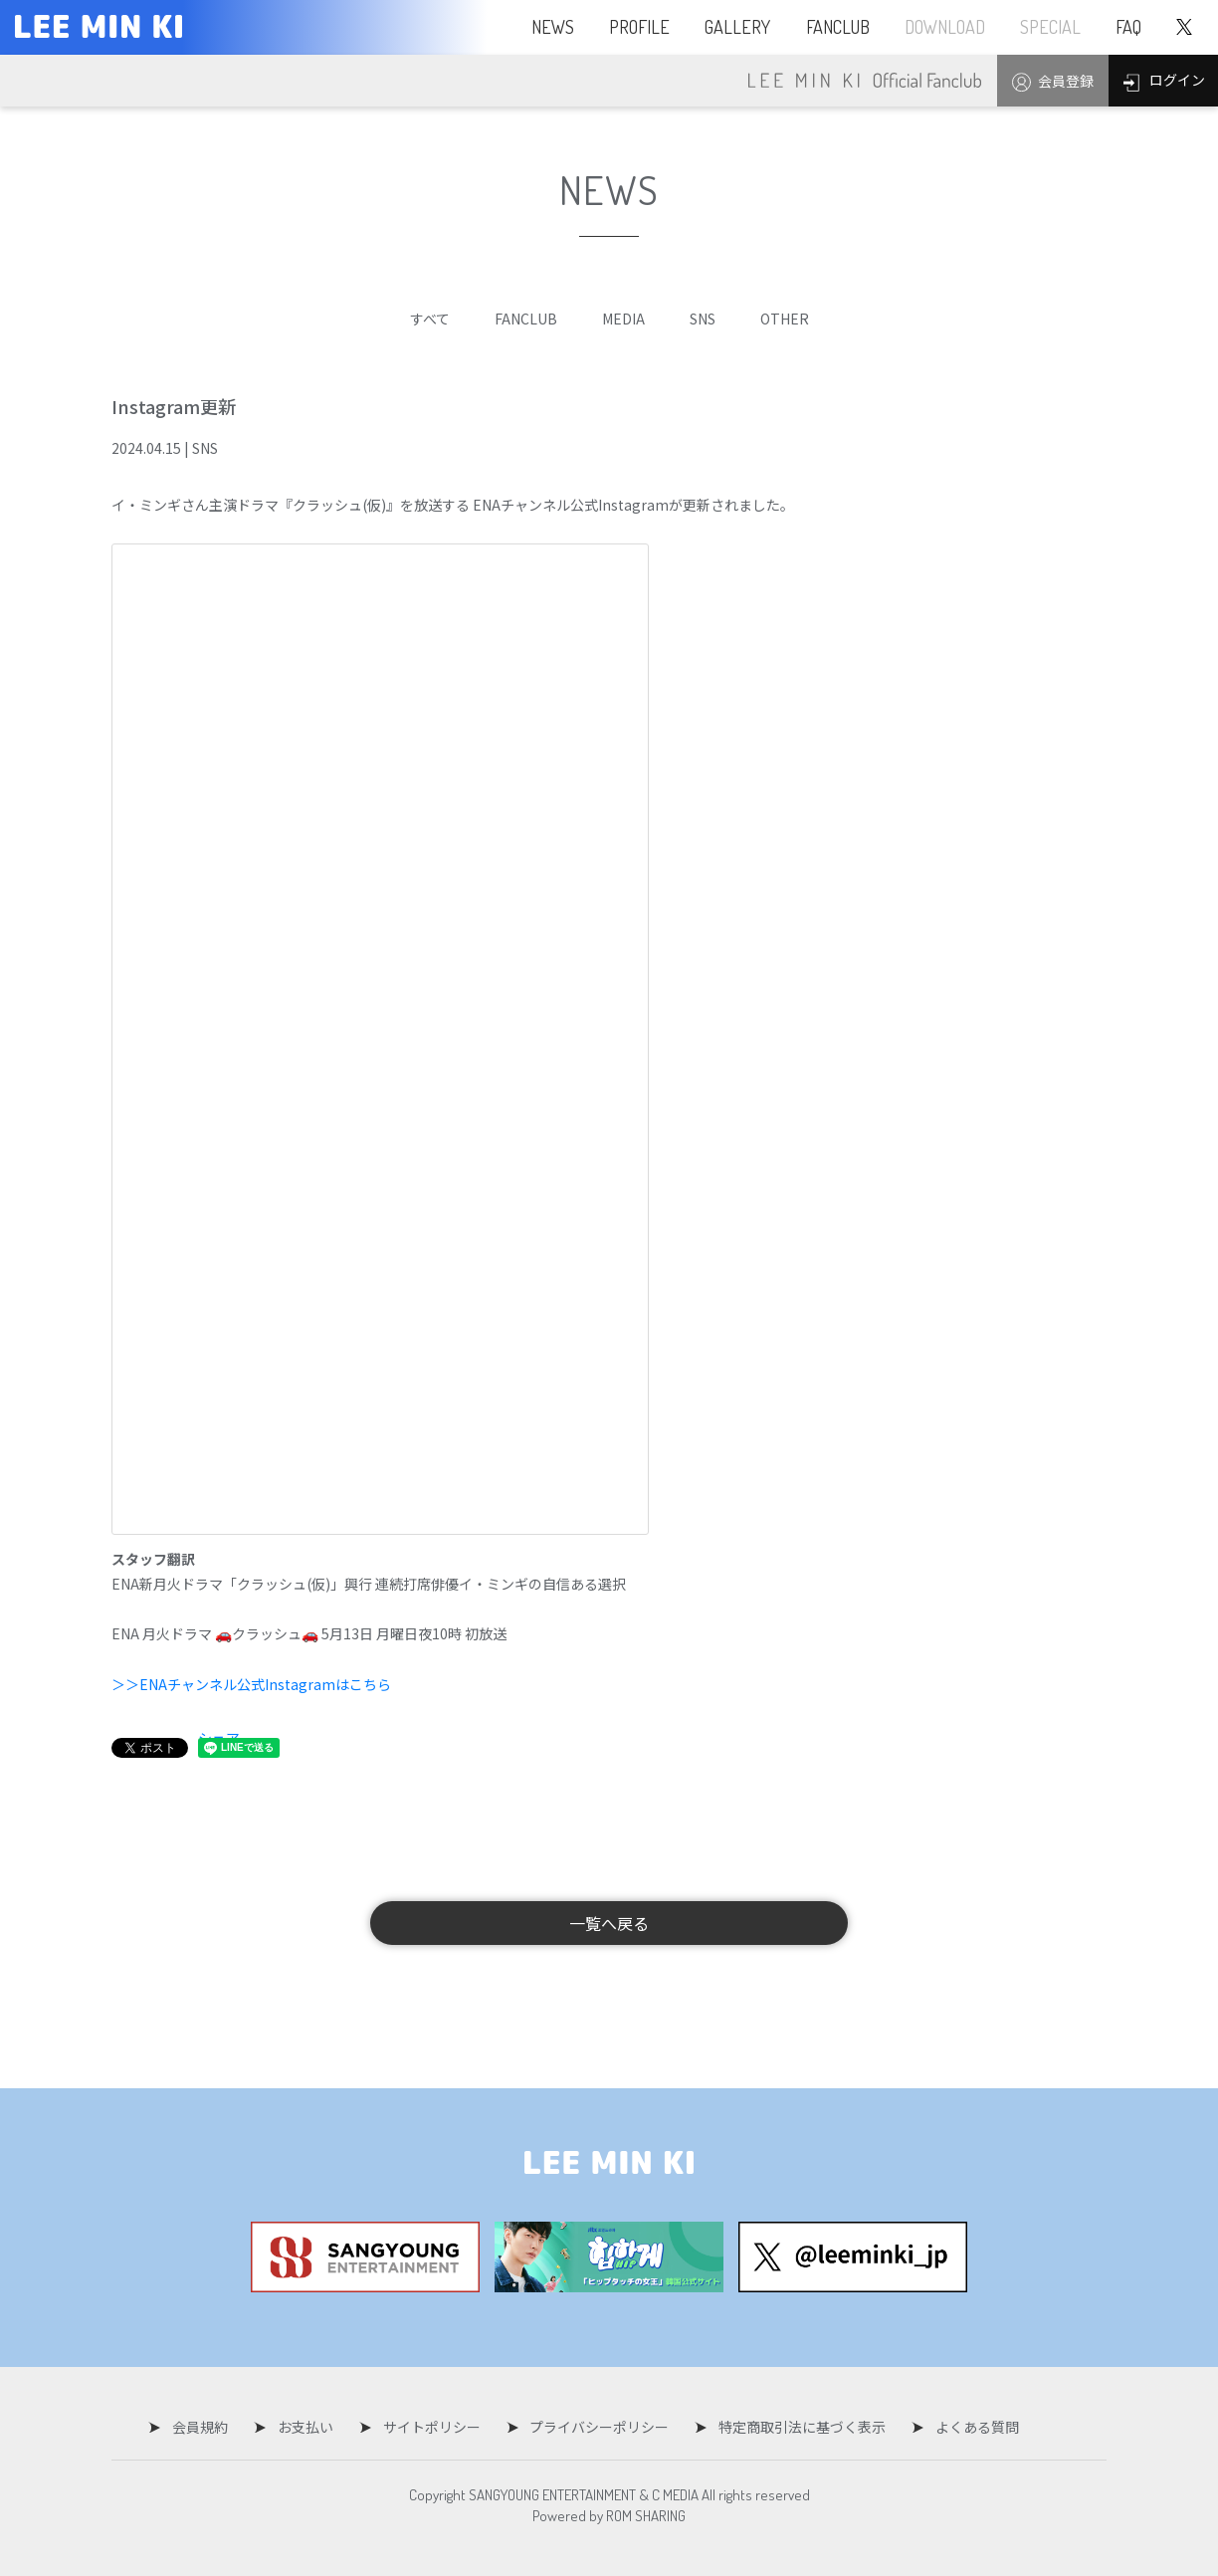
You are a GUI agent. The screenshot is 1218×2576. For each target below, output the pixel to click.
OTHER (784, 318)
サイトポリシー (432, 2427)
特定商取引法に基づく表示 (793, 2427)
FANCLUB (526, 318)
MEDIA (623, 318)
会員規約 (210, 2427)
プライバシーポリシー (595, 2427)
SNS (702, 318)
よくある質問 (963, 2427)
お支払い (310, 2427)
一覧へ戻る (609, 1923)
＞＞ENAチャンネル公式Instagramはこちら (251, 1684)
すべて (430, 318)
